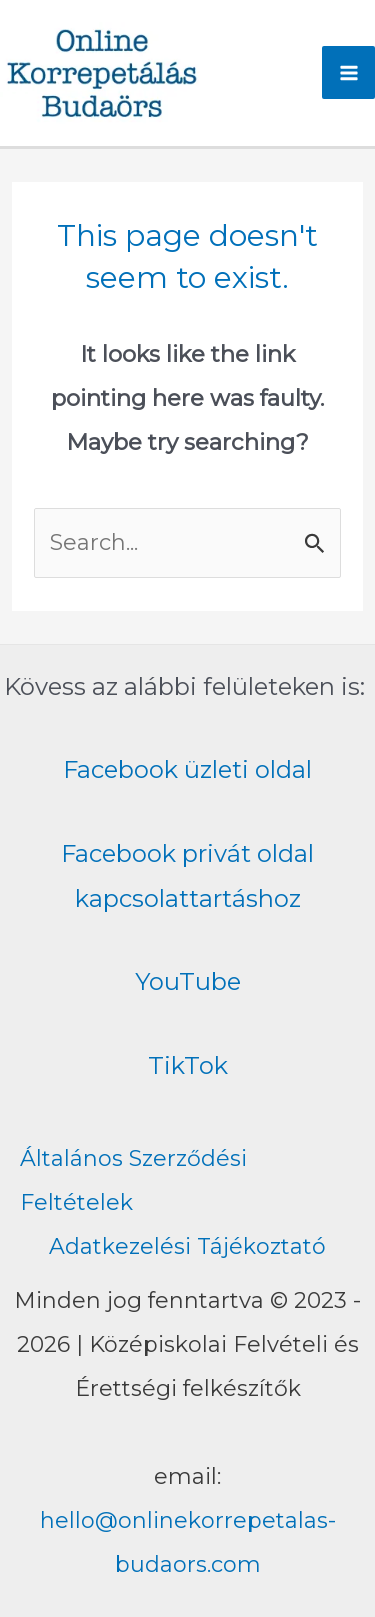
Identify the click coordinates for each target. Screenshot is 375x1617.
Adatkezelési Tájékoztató (187, 1246)
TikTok (188, 1065)
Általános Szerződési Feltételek (133, 1180)
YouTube (188, 981)
